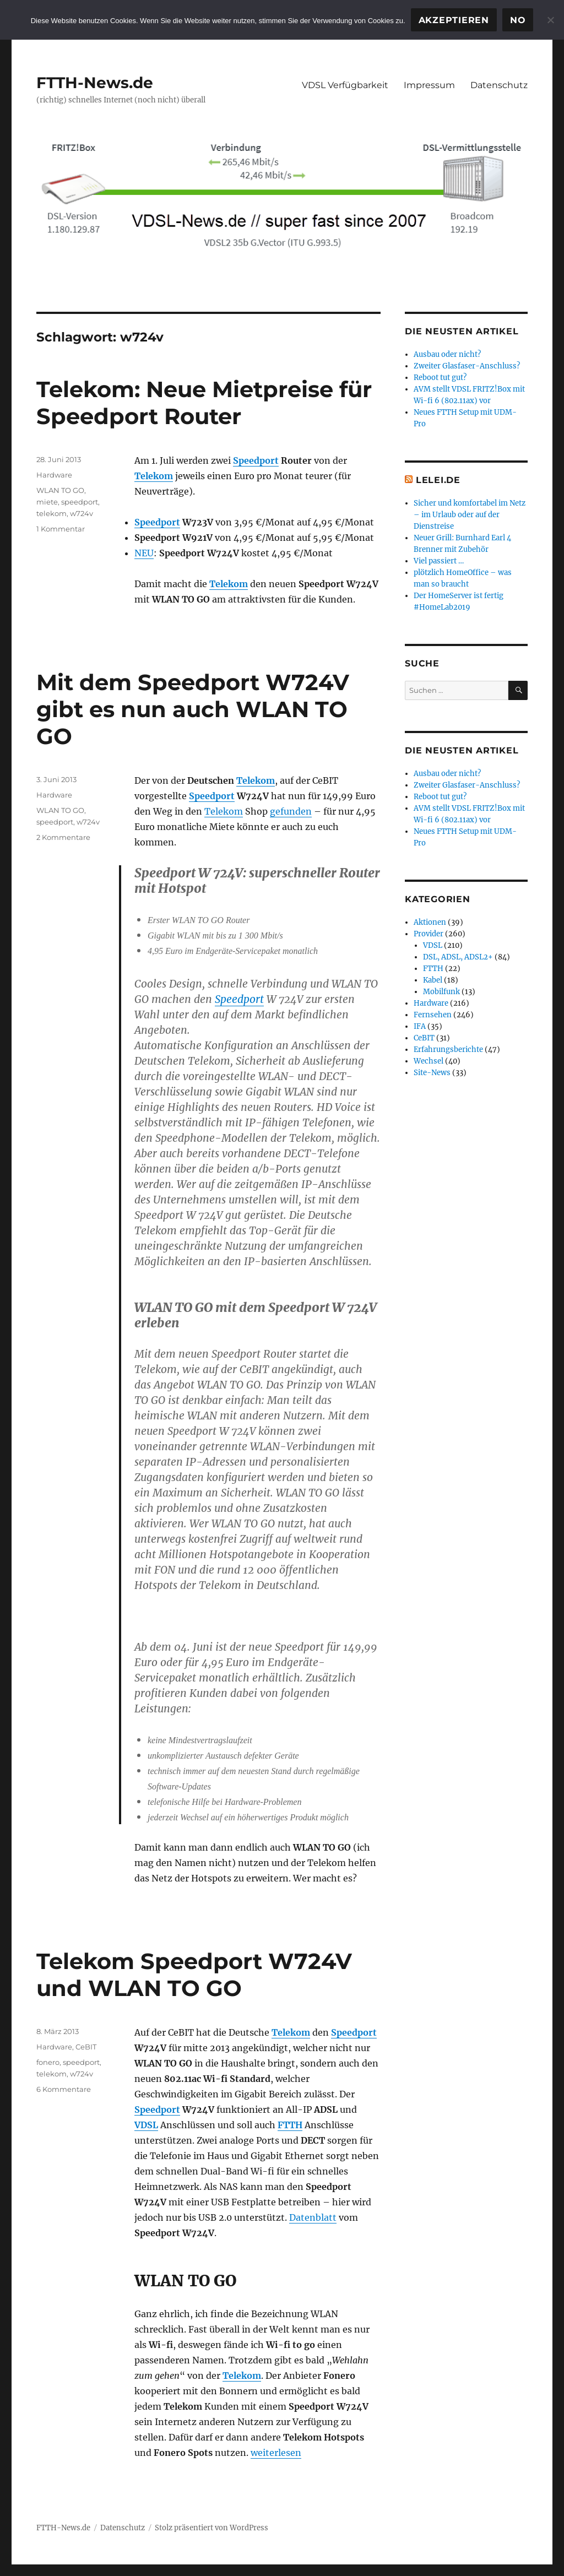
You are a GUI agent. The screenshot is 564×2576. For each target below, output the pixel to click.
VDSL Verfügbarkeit (345, 85)
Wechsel (428, 1061)
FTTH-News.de (94, 82)
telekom (51, 513)
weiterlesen (276, 2452)
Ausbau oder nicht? (447, 354)
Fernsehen (433, 1014)
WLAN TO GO (60, 490)
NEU (144, 552)
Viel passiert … (439, 561)
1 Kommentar (60, 528)
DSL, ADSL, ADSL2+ (458, 957)
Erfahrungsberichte (448, 1049)
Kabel (432, 980)
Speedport (256, 460)
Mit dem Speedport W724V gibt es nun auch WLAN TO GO (192, 709)
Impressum (429, 85)
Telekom (153, 475)
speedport (79, 501)
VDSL (146, 2124)
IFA (420, 1026)
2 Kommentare (63, 837)
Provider (428, 934)
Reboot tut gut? (440, 377)
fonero (47, 2062)
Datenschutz (499, 85)
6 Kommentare (63, 2089)
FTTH (290, 2124)
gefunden (291, 811)
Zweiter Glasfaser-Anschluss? (467, 366)
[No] (550, 19)
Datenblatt (313, 2217)
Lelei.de (438, 480)
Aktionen (430, 922)
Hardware (54, 474)
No (518, 20)
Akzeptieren (454, 20)
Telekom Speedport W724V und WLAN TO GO (194, 1975)
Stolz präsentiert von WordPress (211, 2527)
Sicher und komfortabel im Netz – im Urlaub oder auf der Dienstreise (469, 514)
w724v (81, 513)
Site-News (432, 1072)
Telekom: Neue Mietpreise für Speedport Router (204, 403)
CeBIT (85, 2046)
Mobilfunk (441, 991)
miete (47, 501)
